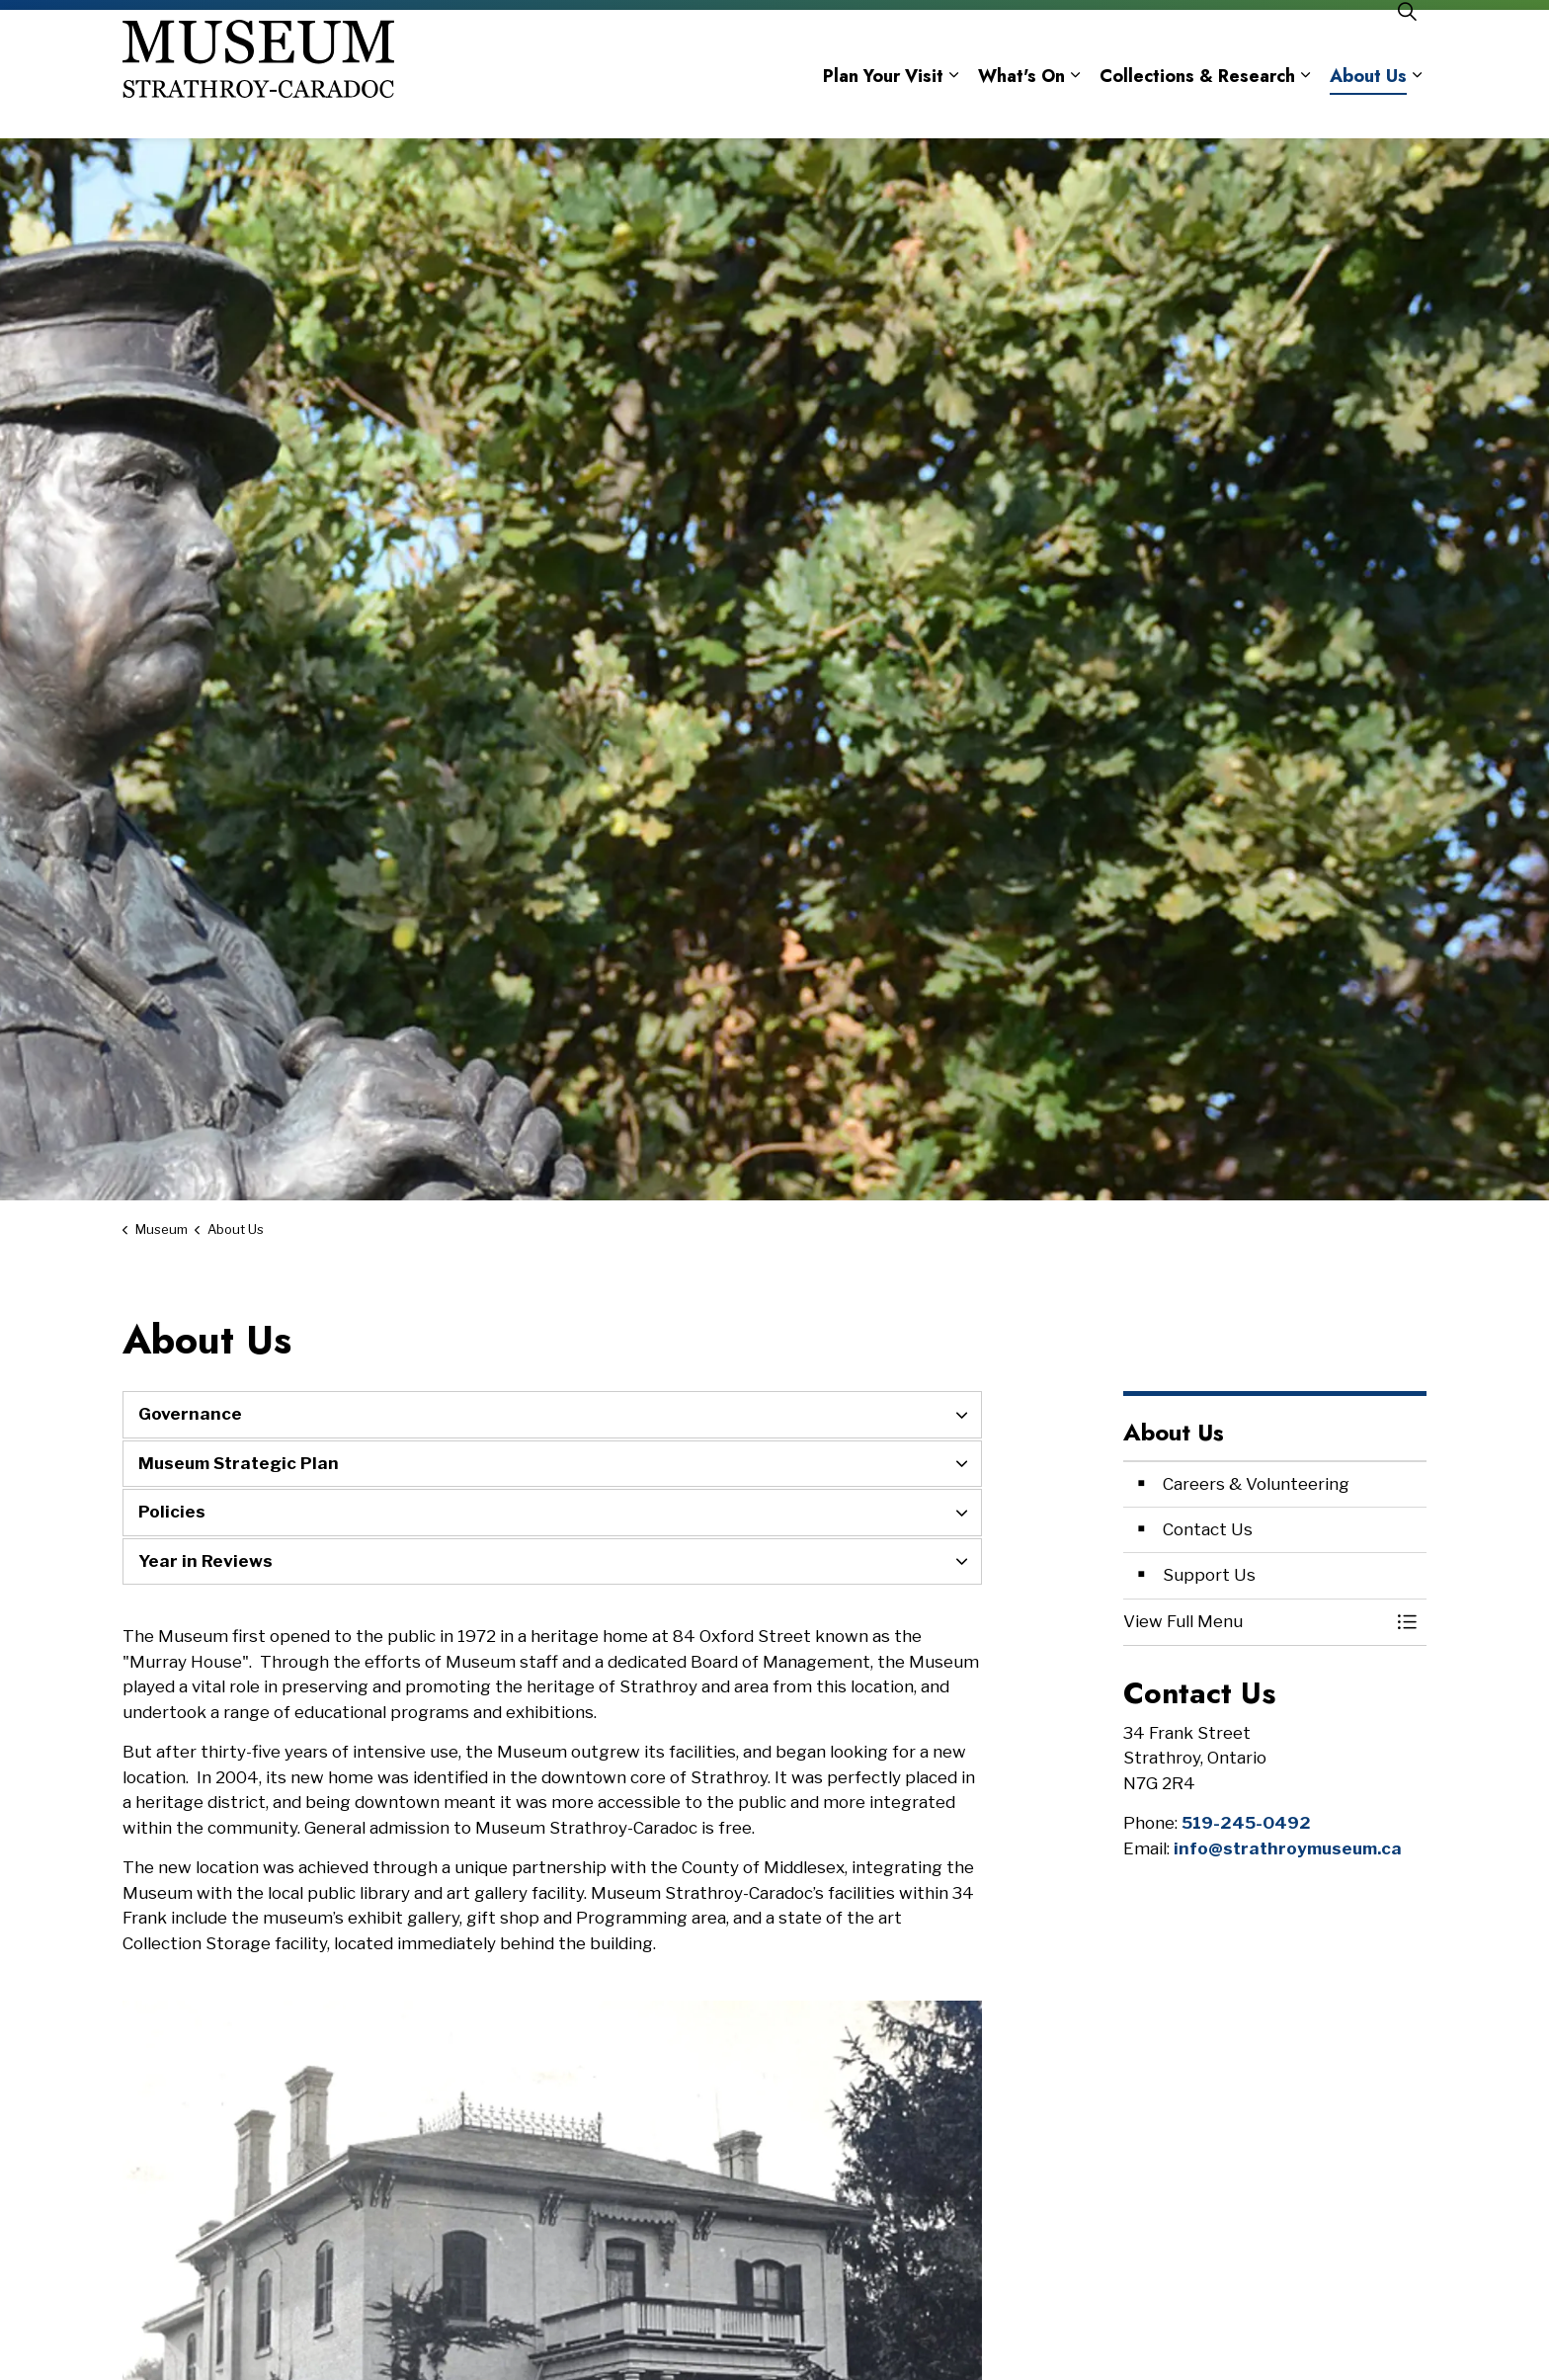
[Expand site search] (1407, 42)
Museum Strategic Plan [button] (238, 1463)
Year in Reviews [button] (205, 1561)
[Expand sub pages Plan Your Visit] (953, 106)
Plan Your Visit (883, 107)
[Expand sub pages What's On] (1075, 106)
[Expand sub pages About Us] (1417, 106)
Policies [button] (171, 1511)
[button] (1255, 1622)
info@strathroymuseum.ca (1288, 1848)
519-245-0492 (1246, 1823)
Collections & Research (1197, 107)
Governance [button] (190, 1414)
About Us (1368, 107)
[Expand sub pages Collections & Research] (1305, 106)
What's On (1021, 107)
